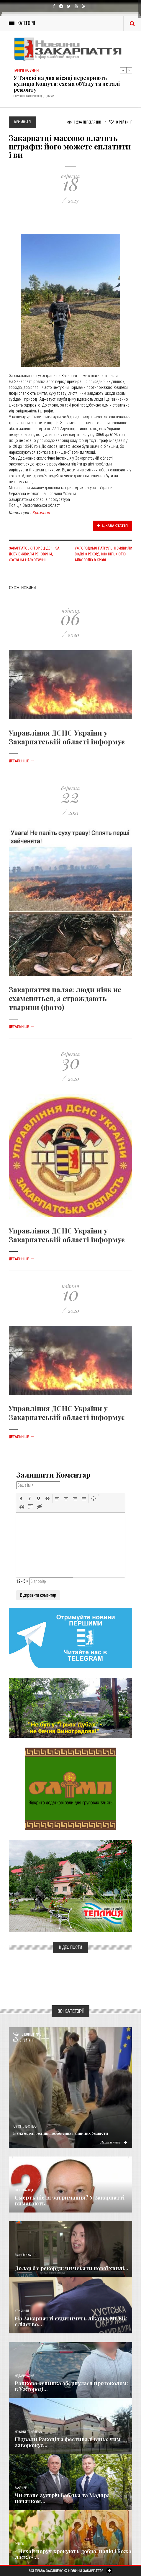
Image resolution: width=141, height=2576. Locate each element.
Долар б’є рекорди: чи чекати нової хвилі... (71, 2268)
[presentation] (21, 1498)
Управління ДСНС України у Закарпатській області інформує (67, 737)
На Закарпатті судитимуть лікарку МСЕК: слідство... (71, 2321)
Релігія (19, 2544)
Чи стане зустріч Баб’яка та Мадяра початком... (62, 2498)
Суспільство (25, 2126)
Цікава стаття (112, 525)
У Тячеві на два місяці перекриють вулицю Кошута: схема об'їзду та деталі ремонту (67, 83)
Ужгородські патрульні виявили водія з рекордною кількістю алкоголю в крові (103, 554)
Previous (123, 70)
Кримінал (41, 512)
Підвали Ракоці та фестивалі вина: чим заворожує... (68, 2442)
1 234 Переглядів (84, 121)
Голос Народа (24, 2190)
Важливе (21, 2488)
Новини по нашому (28, 2432)
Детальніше (21, 761)
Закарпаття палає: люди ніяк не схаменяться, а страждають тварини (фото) (65, 998)
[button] (21, 1498)
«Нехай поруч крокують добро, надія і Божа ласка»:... (73, 2554)
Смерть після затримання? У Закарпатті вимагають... (69, 2200)
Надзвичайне (24, 2376)
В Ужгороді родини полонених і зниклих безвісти (60, 2133)
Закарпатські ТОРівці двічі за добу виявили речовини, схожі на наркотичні (34, 554)
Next (129, 70)
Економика (23, 2255)
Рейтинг (120, 121)
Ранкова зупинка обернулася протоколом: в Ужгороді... (71, 2386)
